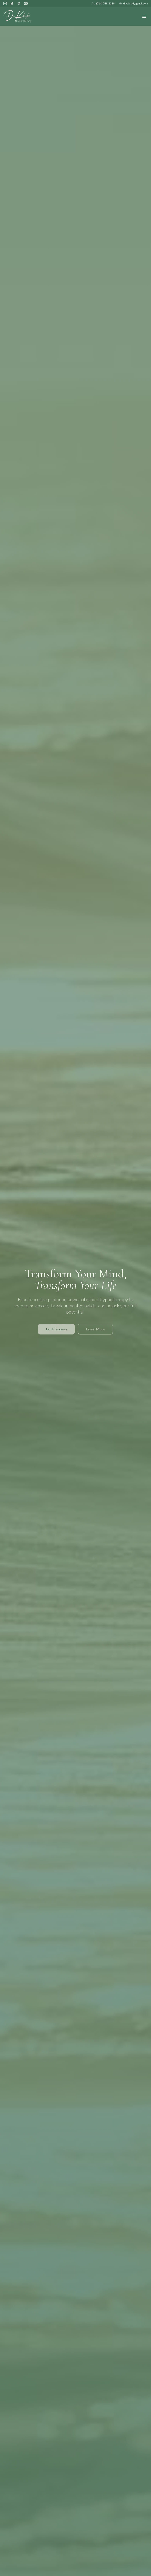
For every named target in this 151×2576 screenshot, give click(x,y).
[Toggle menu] (144, 16)
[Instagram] (5, 3)
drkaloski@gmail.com (133, 3)
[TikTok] (12, 3)
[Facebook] (19, 3)
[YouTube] (26, 3)
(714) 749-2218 (103, 3)
